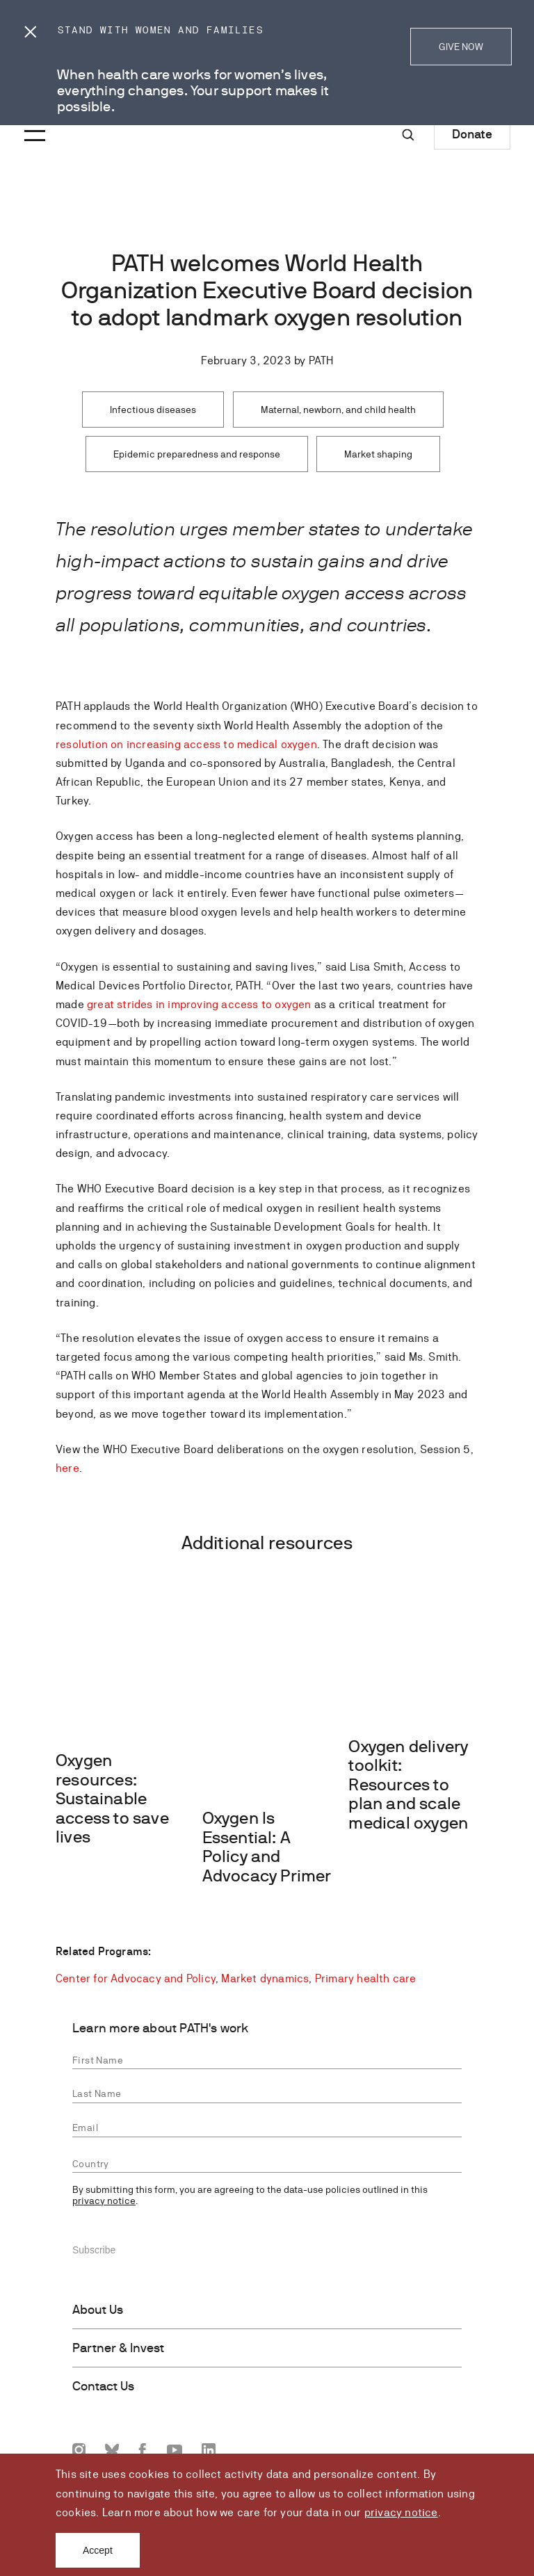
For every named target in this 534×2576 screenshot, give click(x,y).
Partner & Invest (118, 2348)
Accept (98, 2550)
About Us (97, 2310)
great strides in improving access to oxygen (199, 1004)
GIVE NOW (461, 46)
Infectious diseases (153, 409)
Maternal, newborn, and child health (338, 409)
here (67, 1468)
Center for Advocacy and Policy (136, 1978)
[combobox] (267, 2164)
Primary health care (365, 1978)
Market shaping (378, 454)
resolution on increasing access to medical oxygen (186, 744)
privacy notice (401, 2512)
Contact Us (103, 2386)
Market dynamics (265, 1978)
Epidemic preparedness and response (196, 454)
